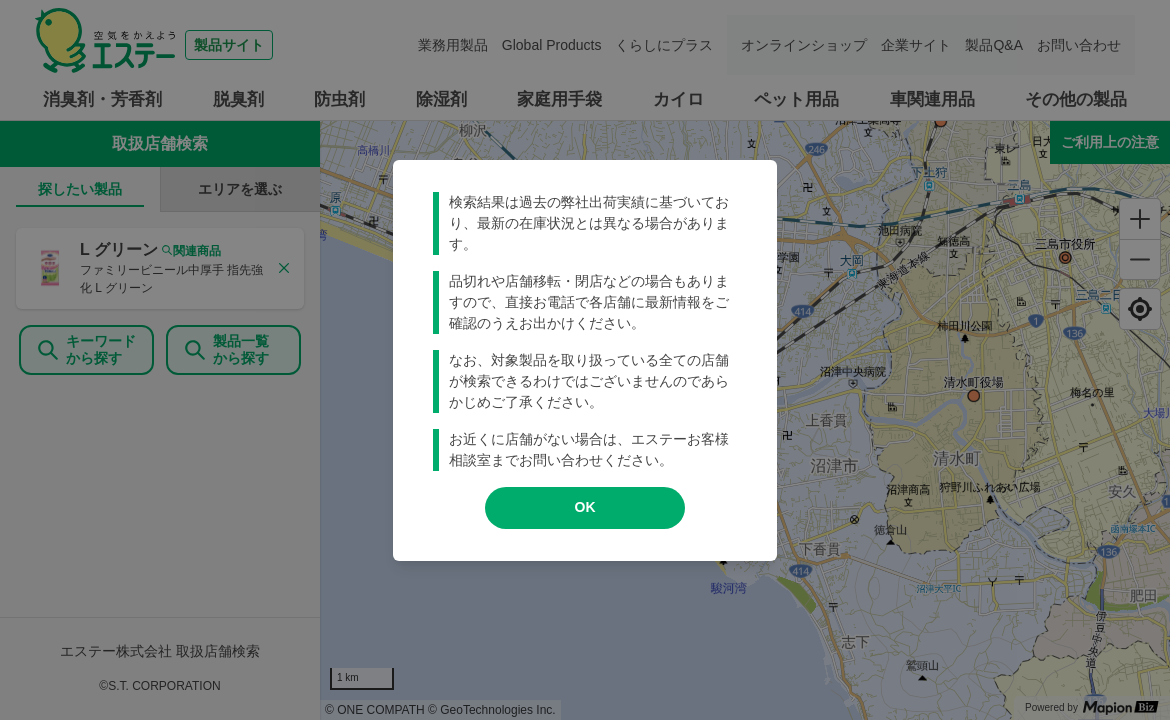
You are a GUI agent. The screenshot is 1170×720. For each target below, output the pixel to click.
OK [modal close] (585, 507)
